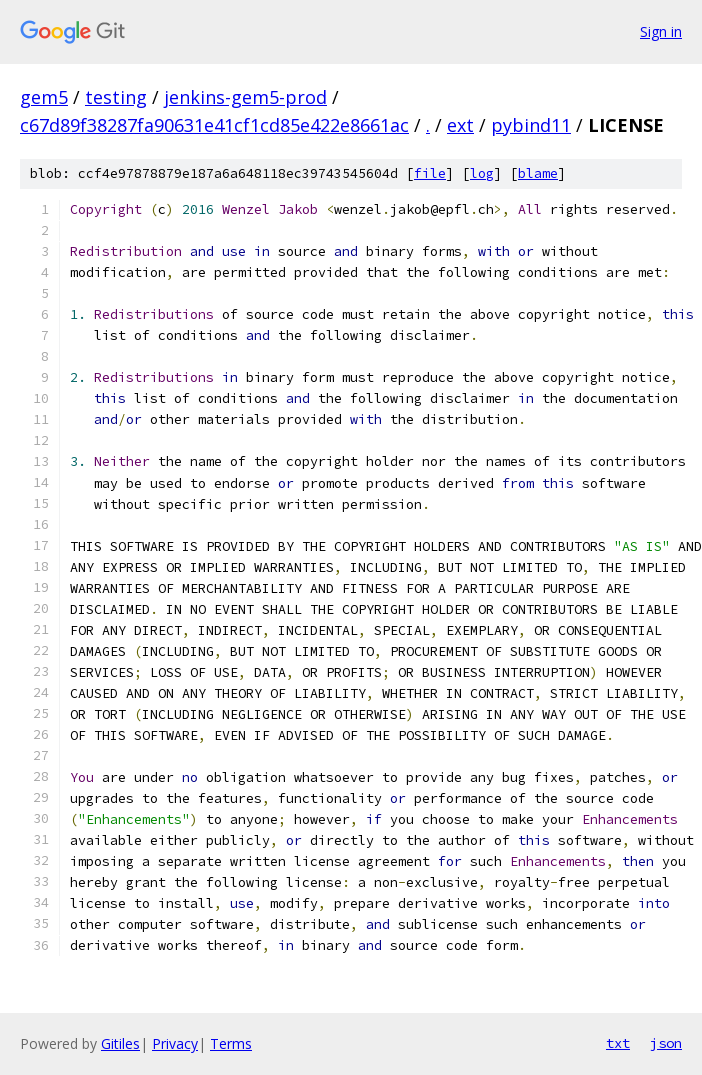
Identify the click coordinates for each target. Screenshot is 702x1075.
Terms (231, 1043)
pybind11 (531, 125)
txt (618, 1043)
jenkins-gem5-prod (245, 97)
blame (538, 173)
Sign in (661, 31)
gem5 (44, 97)
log (482, 173)
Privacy (175, 1043)
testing (116, 97)
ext (460, 125)
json (666, 1043)
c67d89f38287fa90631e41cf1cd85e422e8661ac (214, 125)
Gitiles (120, 1043)
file (430, 173)
